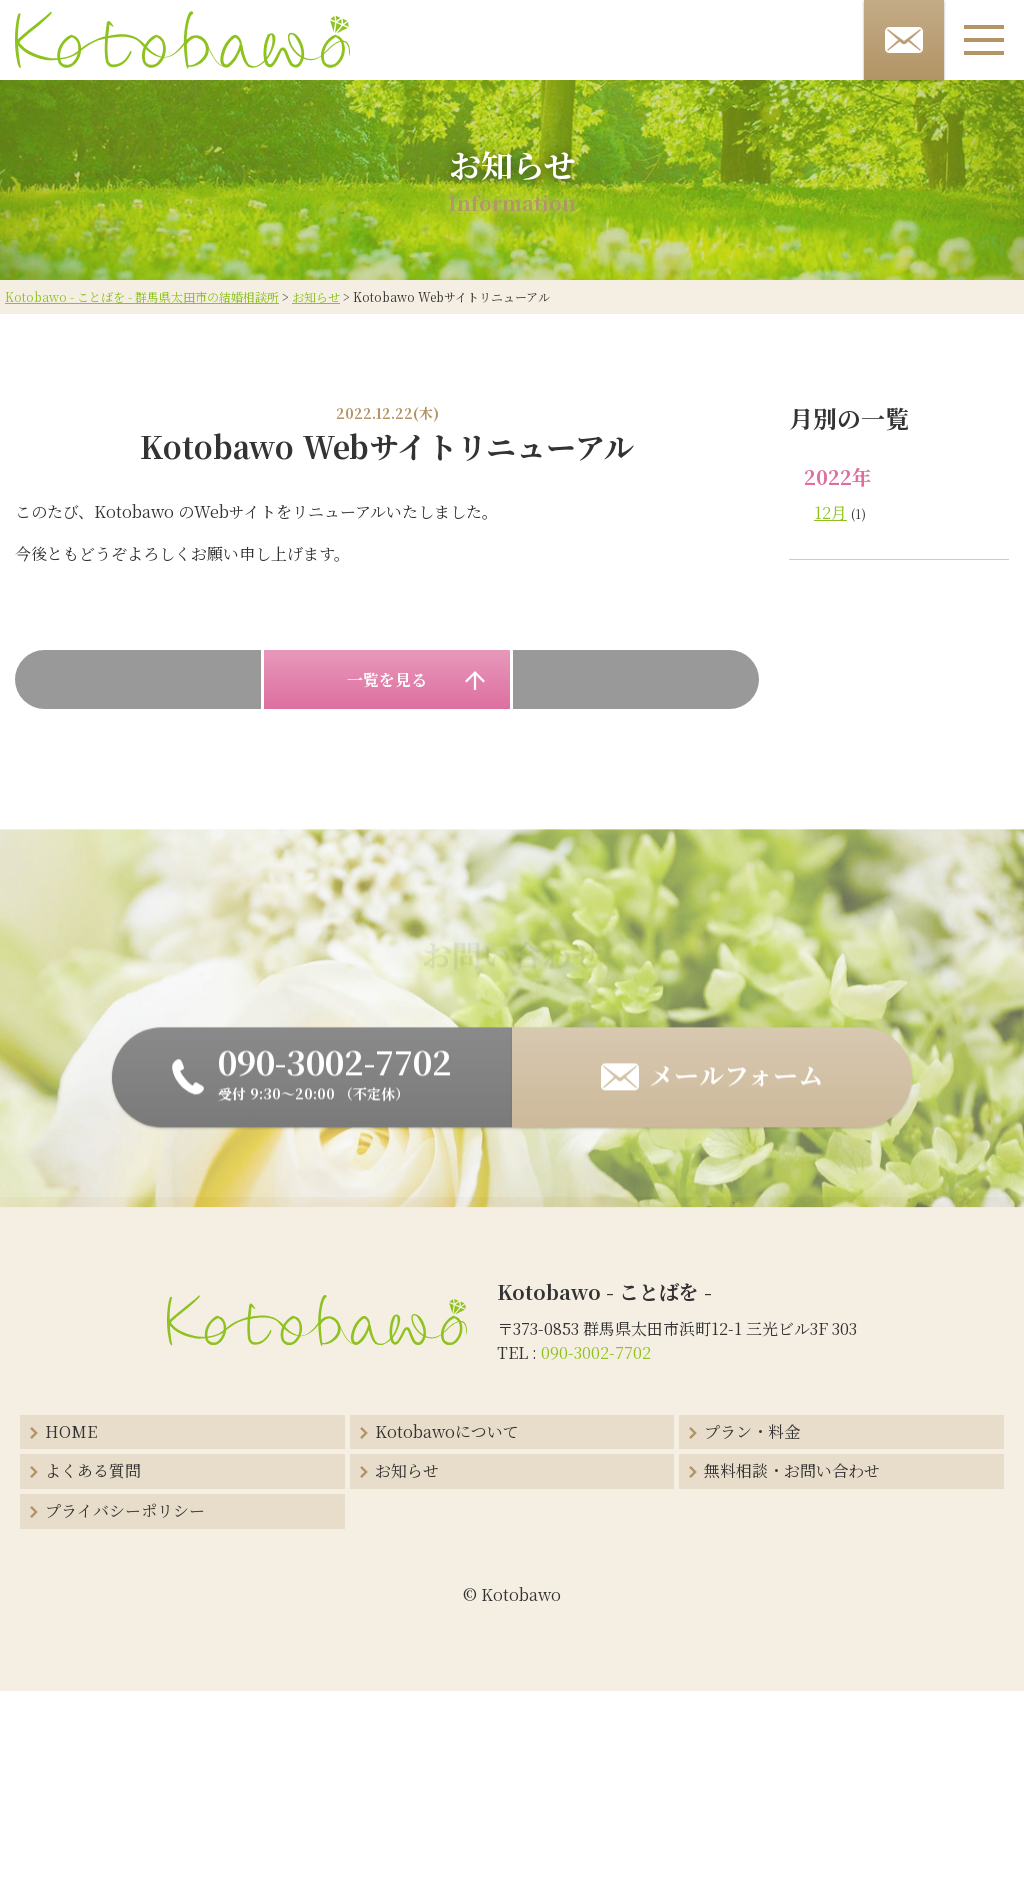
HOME (71, 1431)
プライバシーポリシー (125, 1510)
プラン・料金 (752, 1431)
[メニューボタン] (984, 40)
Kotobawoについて (447, 1431)
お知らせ (407, 1470)
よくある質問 (93, 1470)
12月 (830, 512)
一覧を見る (387, 679)
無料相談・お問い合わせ (792, 1470)
